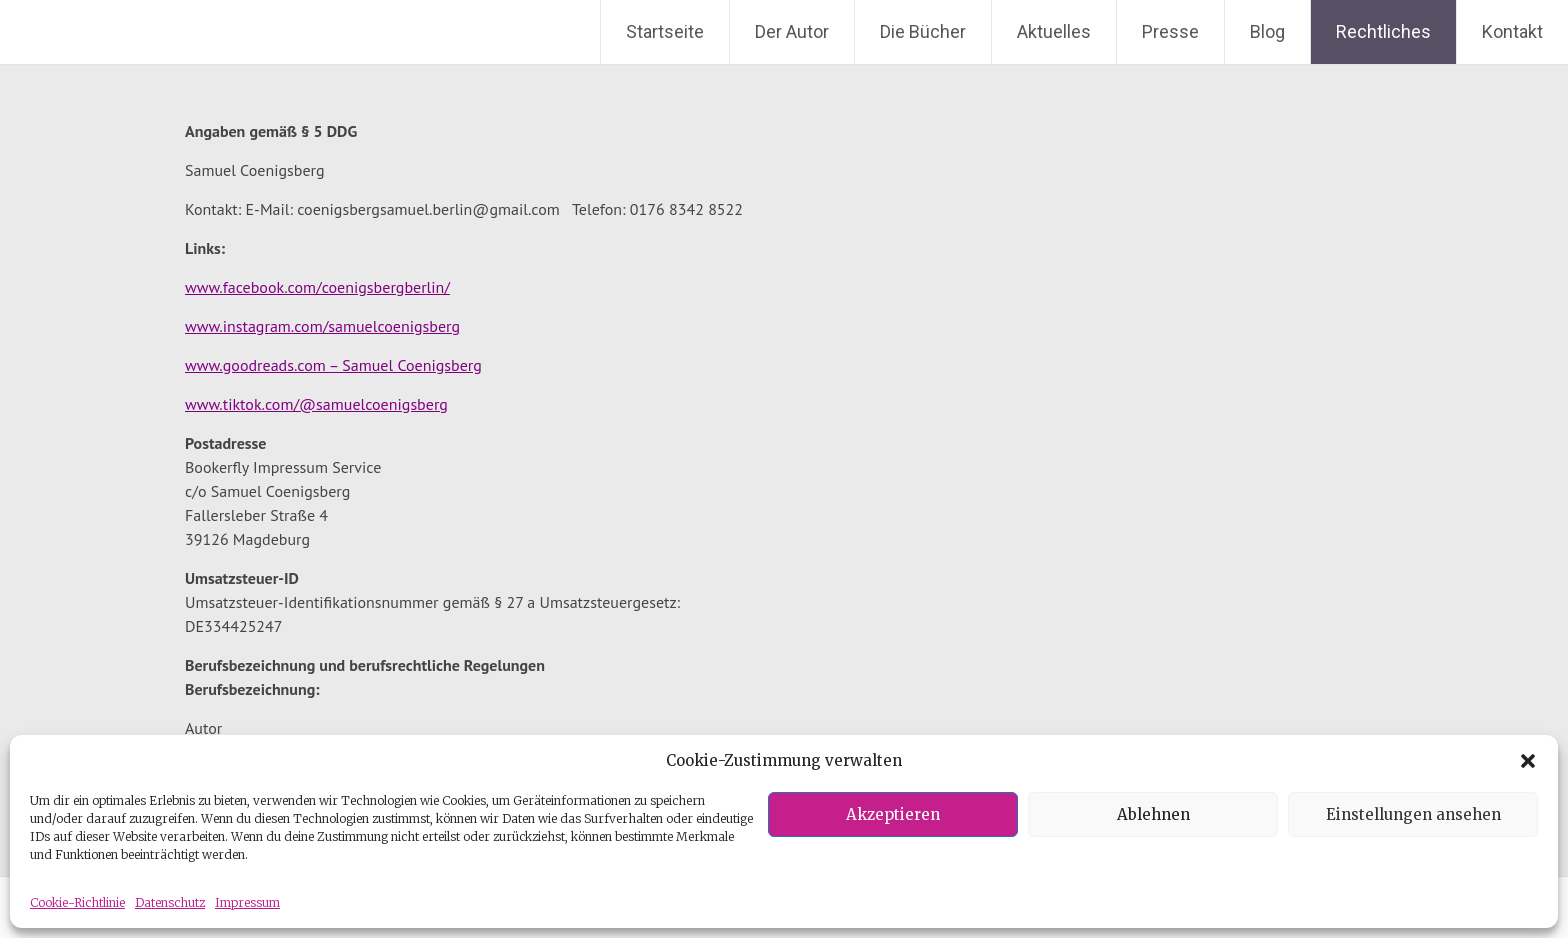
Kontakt (1512, 31)
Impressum (247, 902)
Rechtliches (1383, 31)
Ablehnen (1153, 814)
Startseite (665, 31)
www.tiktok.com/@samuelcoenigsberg (316, 404)
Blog (1267, 31)
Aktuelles (1054, 31)
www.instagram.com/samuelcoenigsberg (322, 326)
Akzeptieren (893, 814)
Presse (1170, 31)
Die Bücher (923, 31)
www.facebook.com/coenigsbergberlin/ (317, 287)
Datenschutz (170, 902)
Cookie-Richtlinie (77, 902)
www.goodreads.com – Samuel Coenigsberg (333, 365)
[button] (1528, 761)
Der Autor (792, 31)
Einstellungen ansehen (1413, 814)
